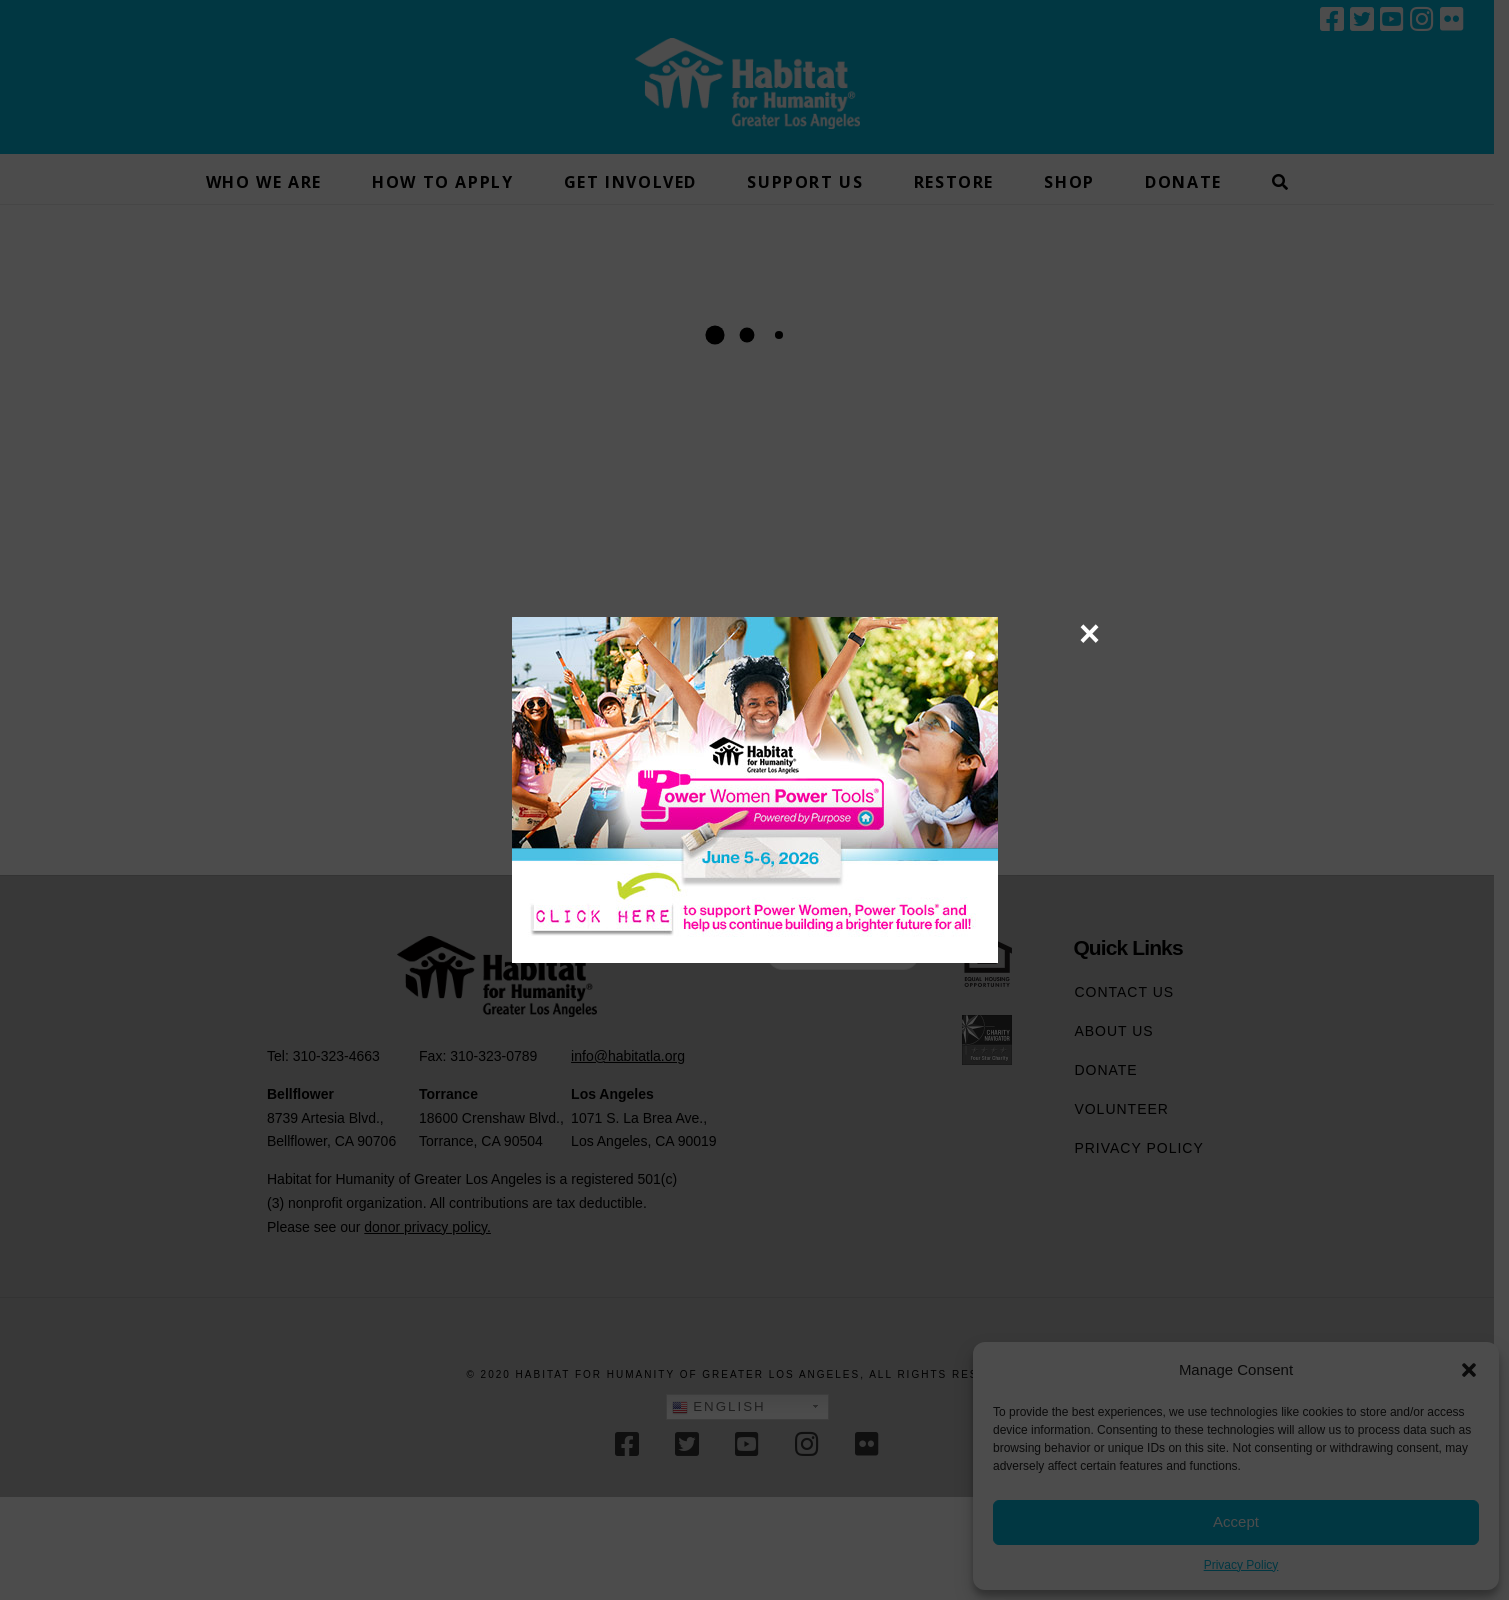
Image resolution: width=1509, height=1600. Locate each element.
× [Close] (1089, 633)
